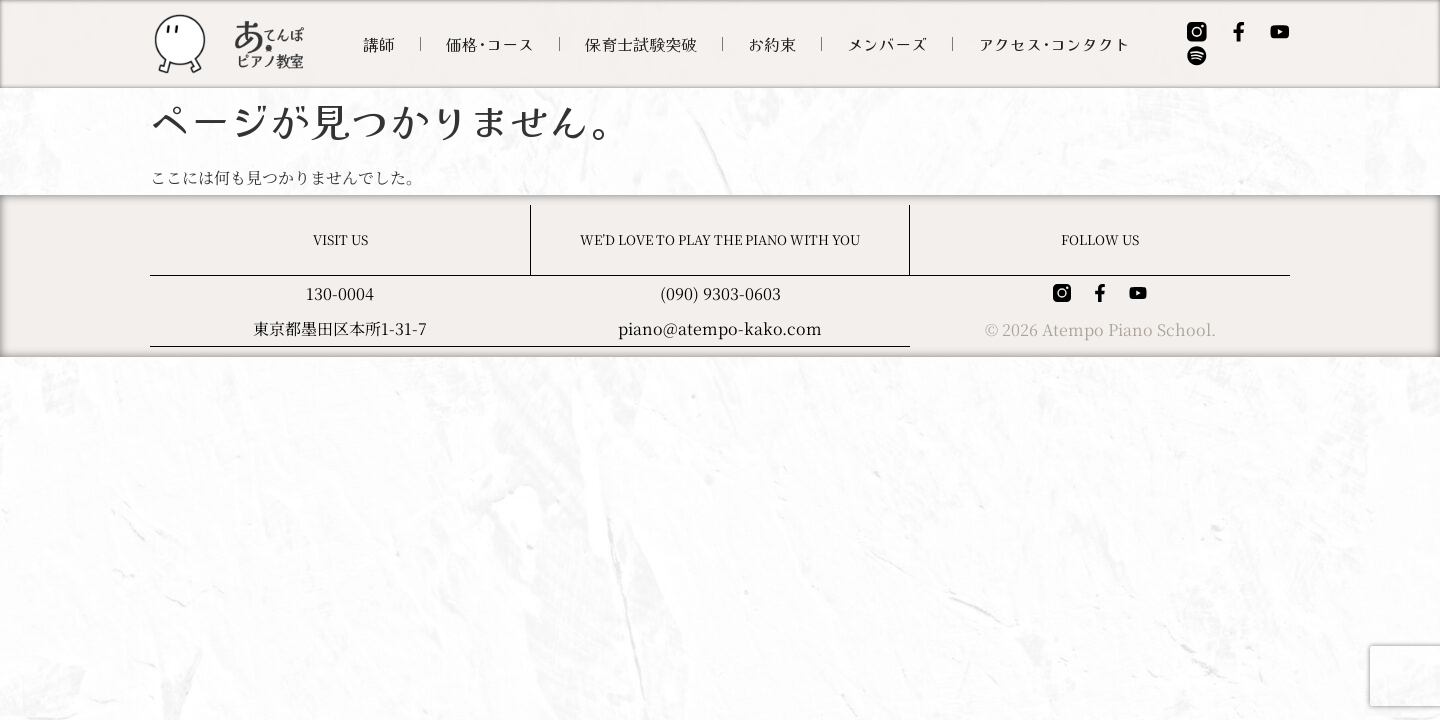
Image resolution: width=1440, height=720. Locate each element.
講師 (393, 44)
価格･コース (504, 44)
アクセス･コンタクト (1068, 44)
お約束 (786, 44)
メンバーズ (901, 44)
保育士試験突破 (655, 44)
